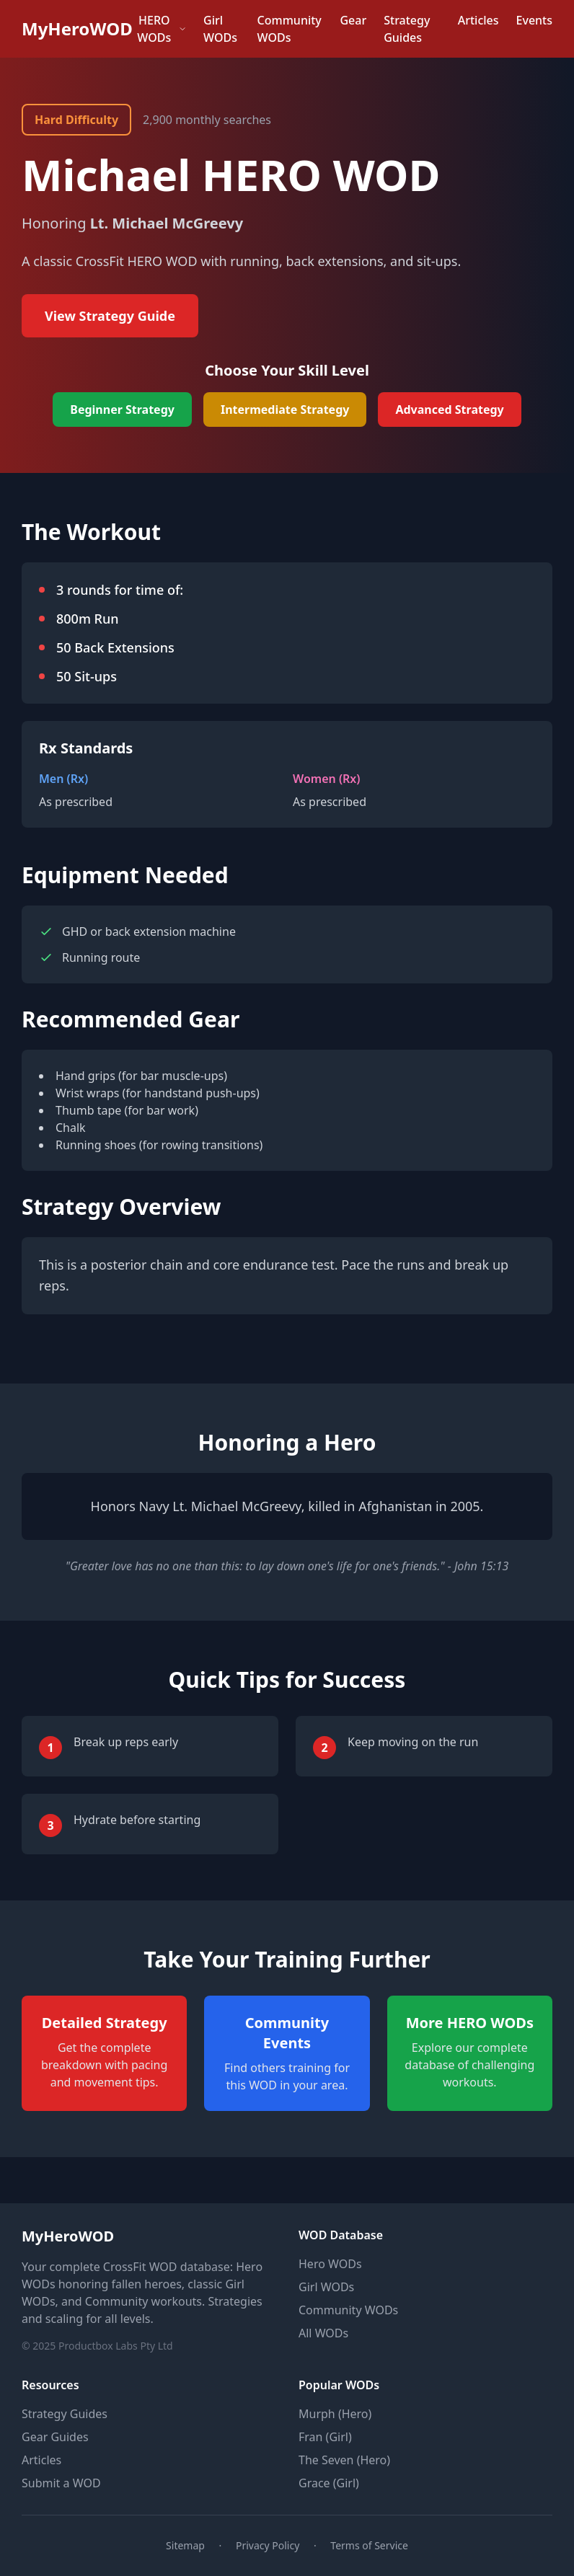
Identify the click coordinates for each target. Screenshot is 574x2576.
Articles (478, 20)
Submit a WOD (61, 2483)
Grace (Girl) (329, 2483)
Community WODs (289, 28)
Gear (353, 20)
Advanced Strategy (449, 409)
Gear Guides (55, 2437)
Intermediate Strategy (285, 409)
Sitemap (185, 2545)
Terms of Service (369, 2545)
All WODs (323, 2333)
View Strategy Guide (110, 315)
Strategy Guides (407, 28)
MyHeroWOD (77, 28)
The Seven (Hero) (344, 2460)
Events (534, 20)
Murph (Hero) (335, 2414)
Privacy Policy (267, 2545)
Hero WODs (330, 2264)
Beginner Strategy (122, 409)
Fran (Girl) (325, 2437)
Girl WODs (220, 28)
